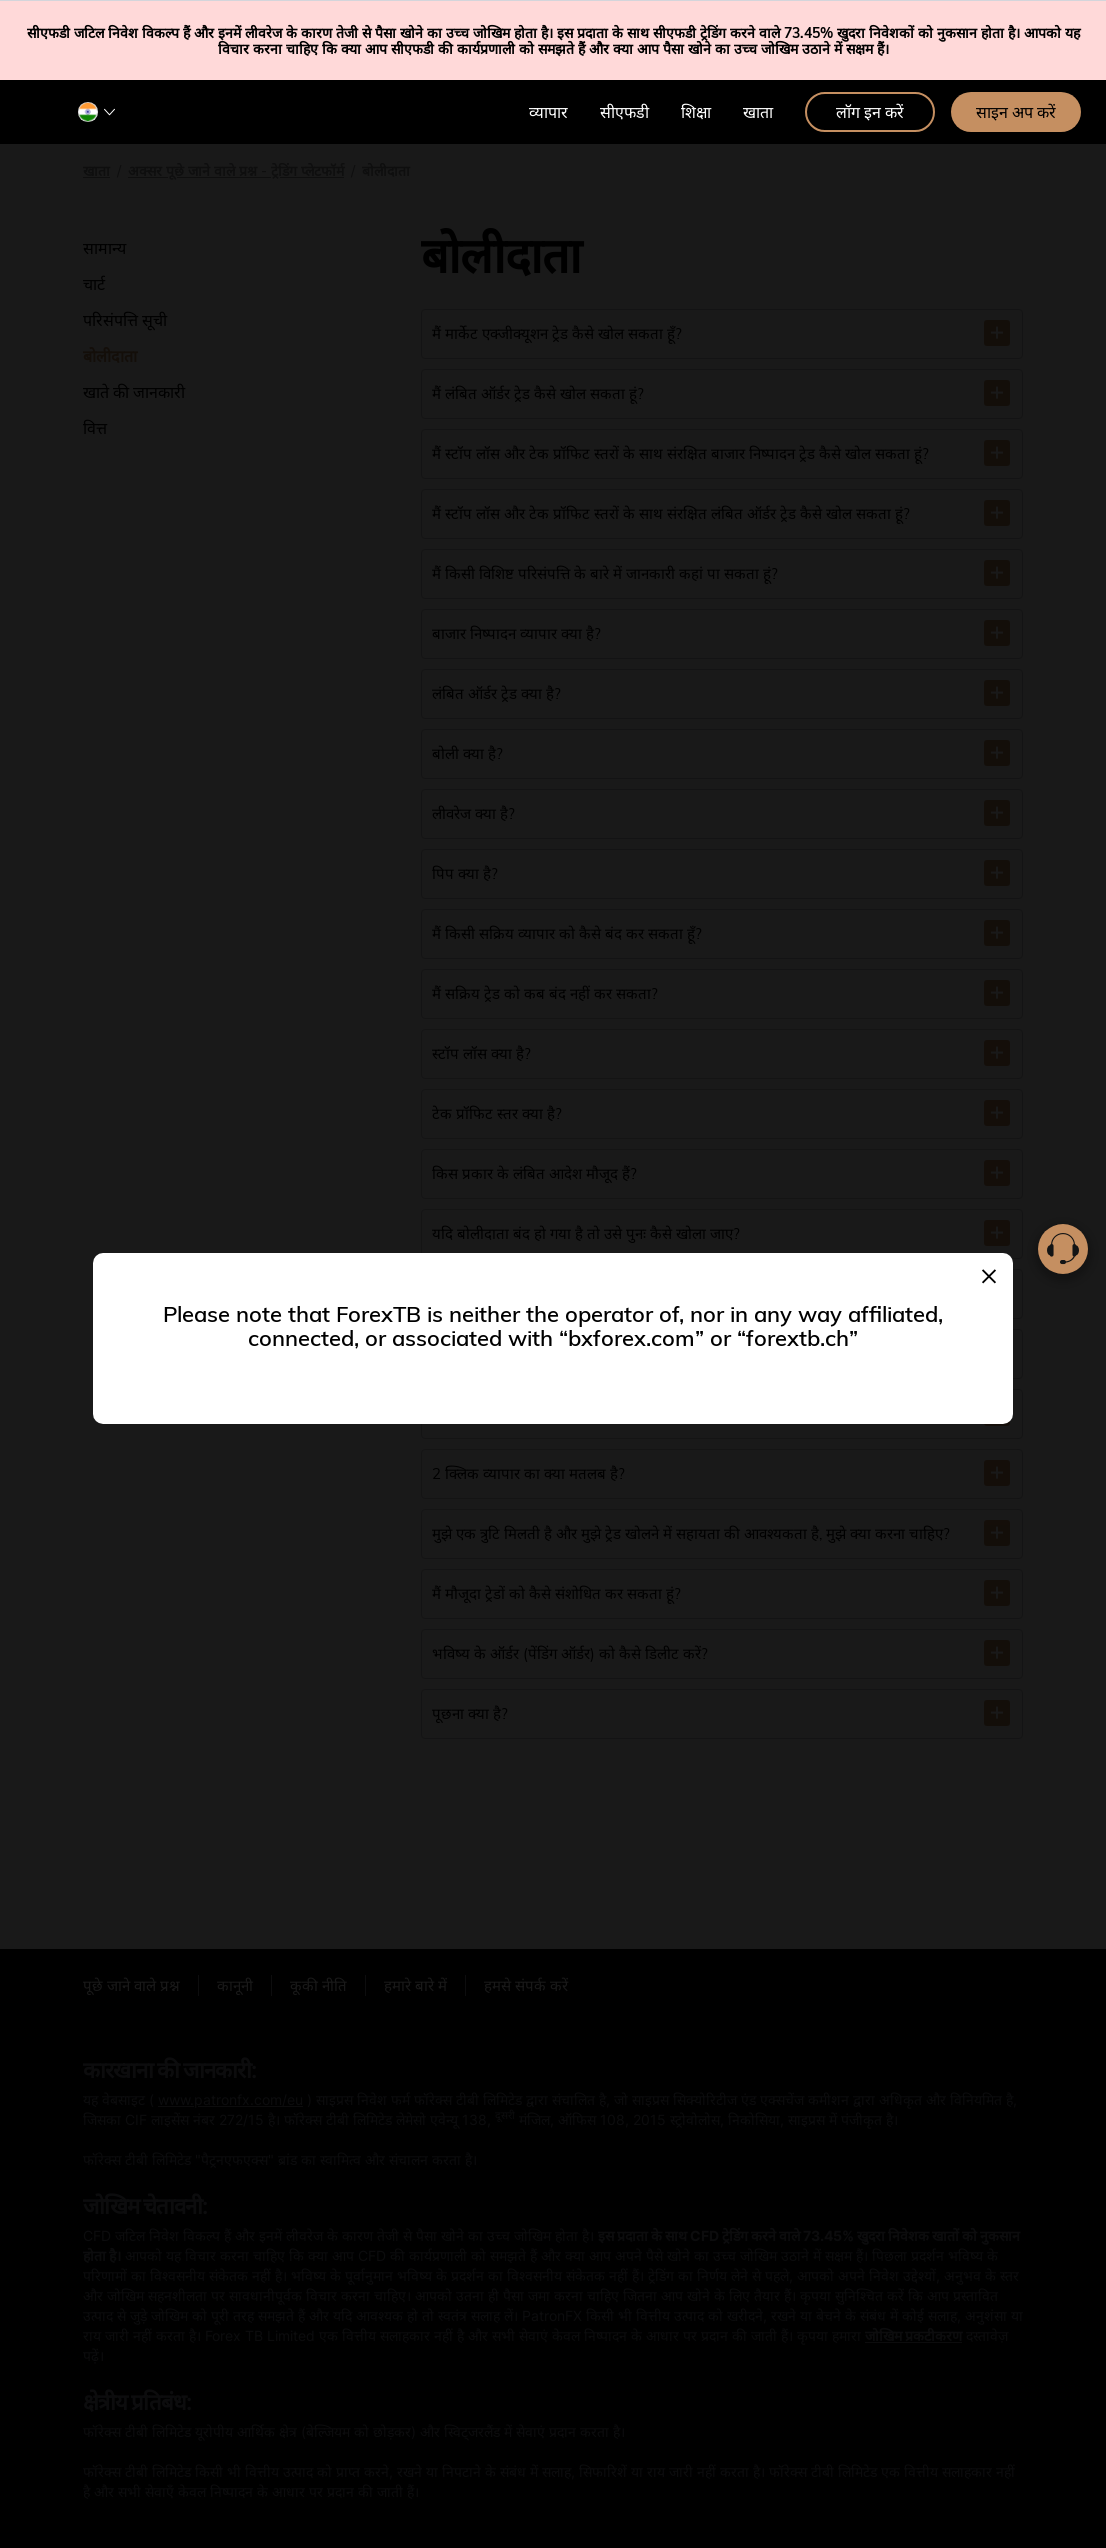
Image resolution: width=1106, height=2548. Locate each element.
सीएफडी (624, 112)
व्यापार (548, 112)
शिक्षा (696, 112)
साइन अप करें (1016, 112)
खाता (758, 112)
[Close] (989, 1274)
